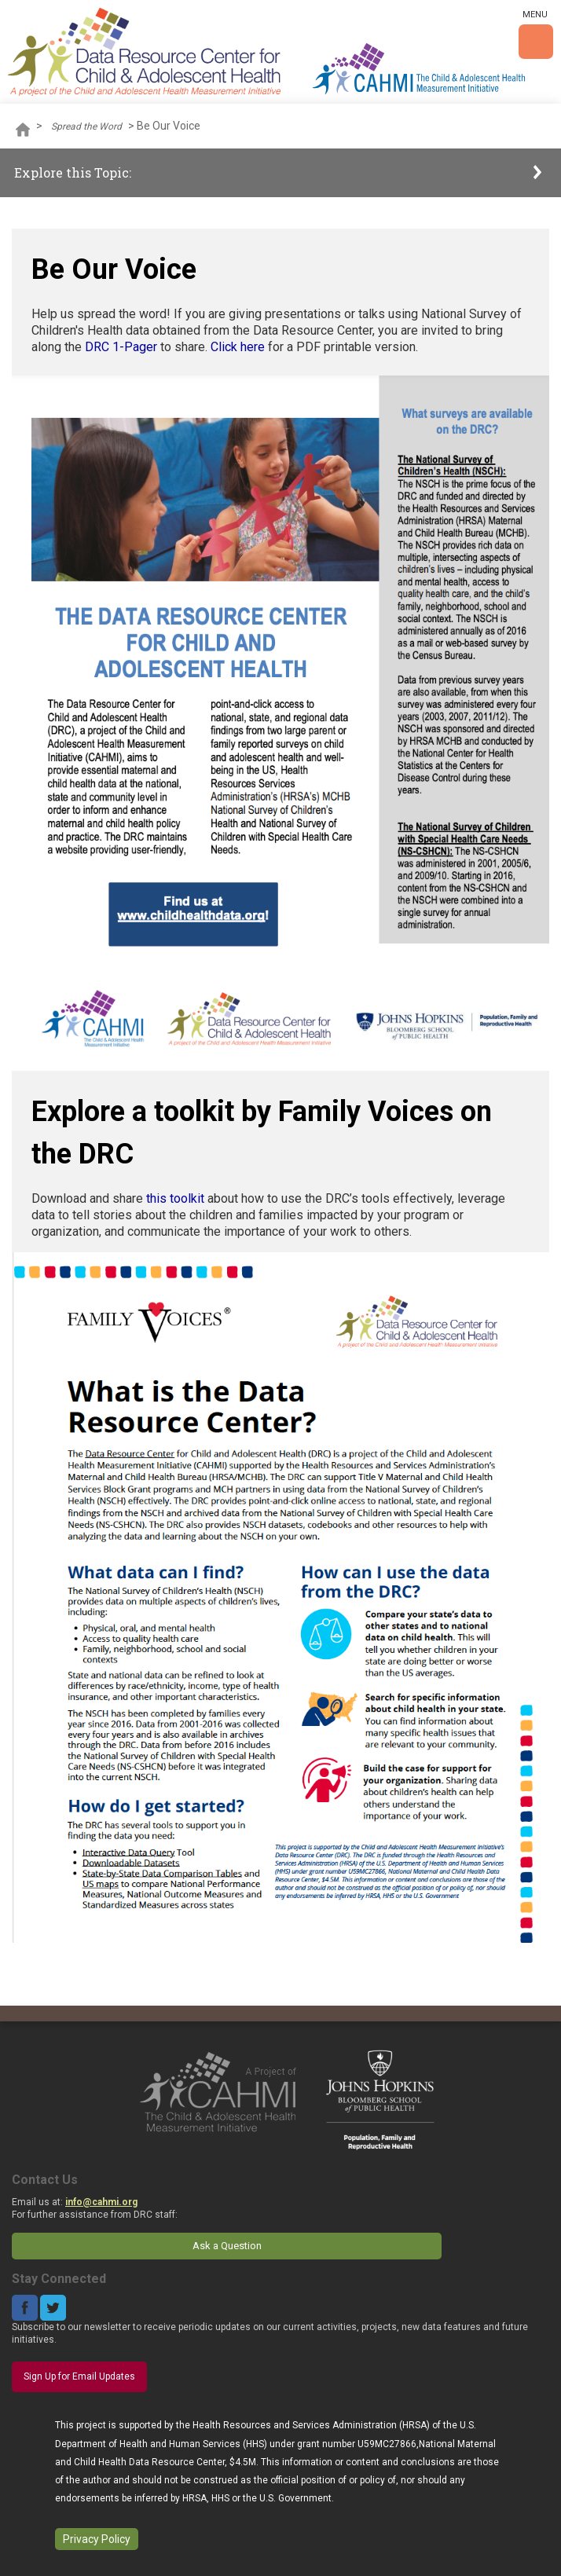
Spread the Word (86, 126)
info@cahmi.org (101, 2202)
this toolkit (175, 1198)
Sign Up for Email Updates (79, 2376)
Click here (239, 346)
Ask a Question (227, 2246)
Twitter (53, 2308)
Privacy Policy (96, 2539)
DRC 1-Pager (121, 346)
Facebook (25, 2308)
